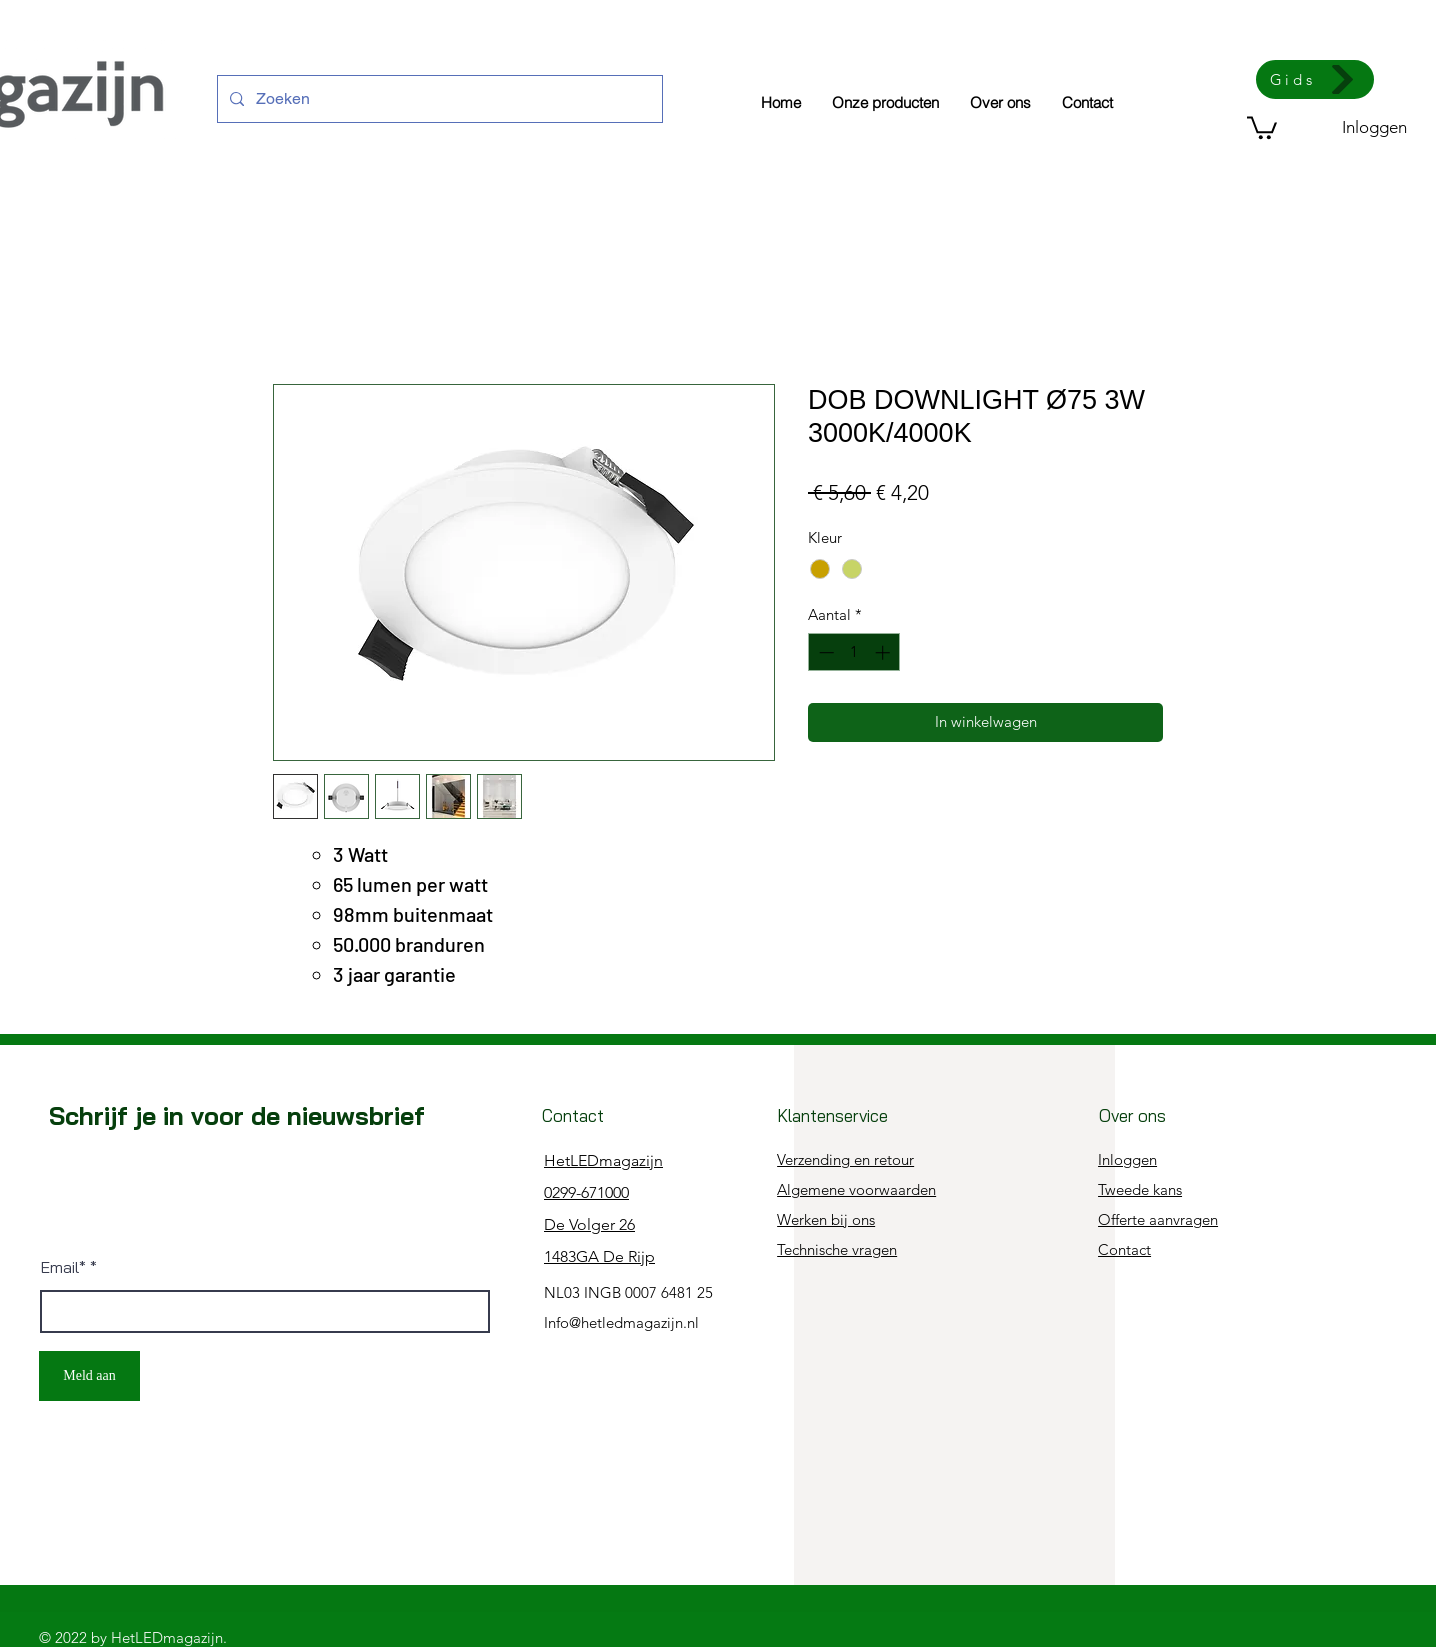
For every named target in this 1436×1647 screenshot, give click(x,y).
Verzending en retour (845, 1159)
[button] (1262, 126)
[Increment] (884, 652)
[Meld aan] (89, 1376)
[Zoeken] (438, 99)
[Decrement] (824, 652)
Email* (63, 1267)
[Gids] (1315, 79)
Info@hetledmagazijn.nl (621, 1322)
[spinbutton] (854, 652)
